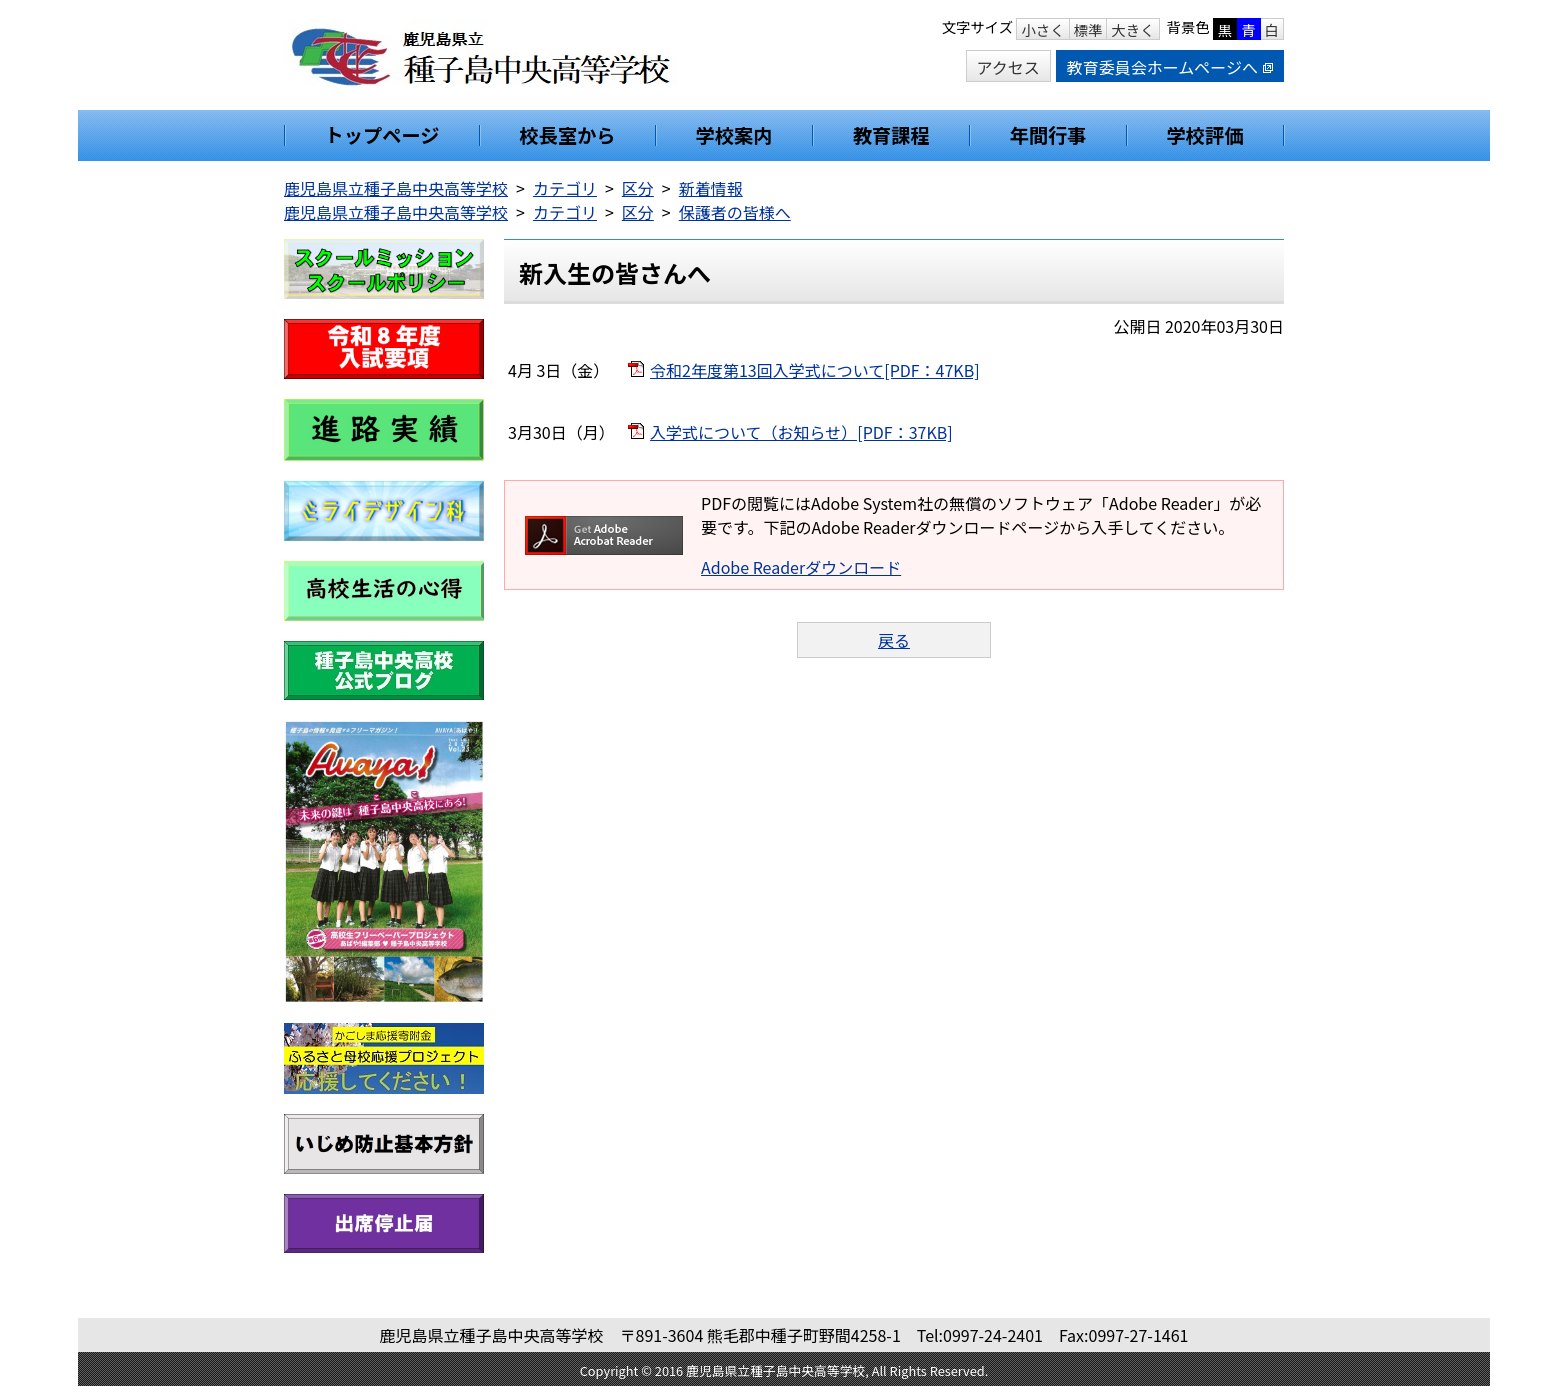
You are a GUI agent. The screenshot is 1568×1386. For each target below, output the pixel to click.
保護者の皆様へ (735, 212)
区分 (638, 188)
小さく (1042, 29)
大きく (1132, 29)
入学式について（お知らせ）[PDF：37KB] (801, 432)
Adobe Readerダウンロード (801, 567)
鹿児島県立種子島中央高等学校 (396, 188)
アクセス (1008, 67)
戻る (894, 640)
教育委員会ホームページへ (1170, 67)
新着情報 (711, 188)
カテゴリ (565, 188)
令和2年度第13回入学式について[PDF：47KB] (815, 370)
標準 (1088, 29)
